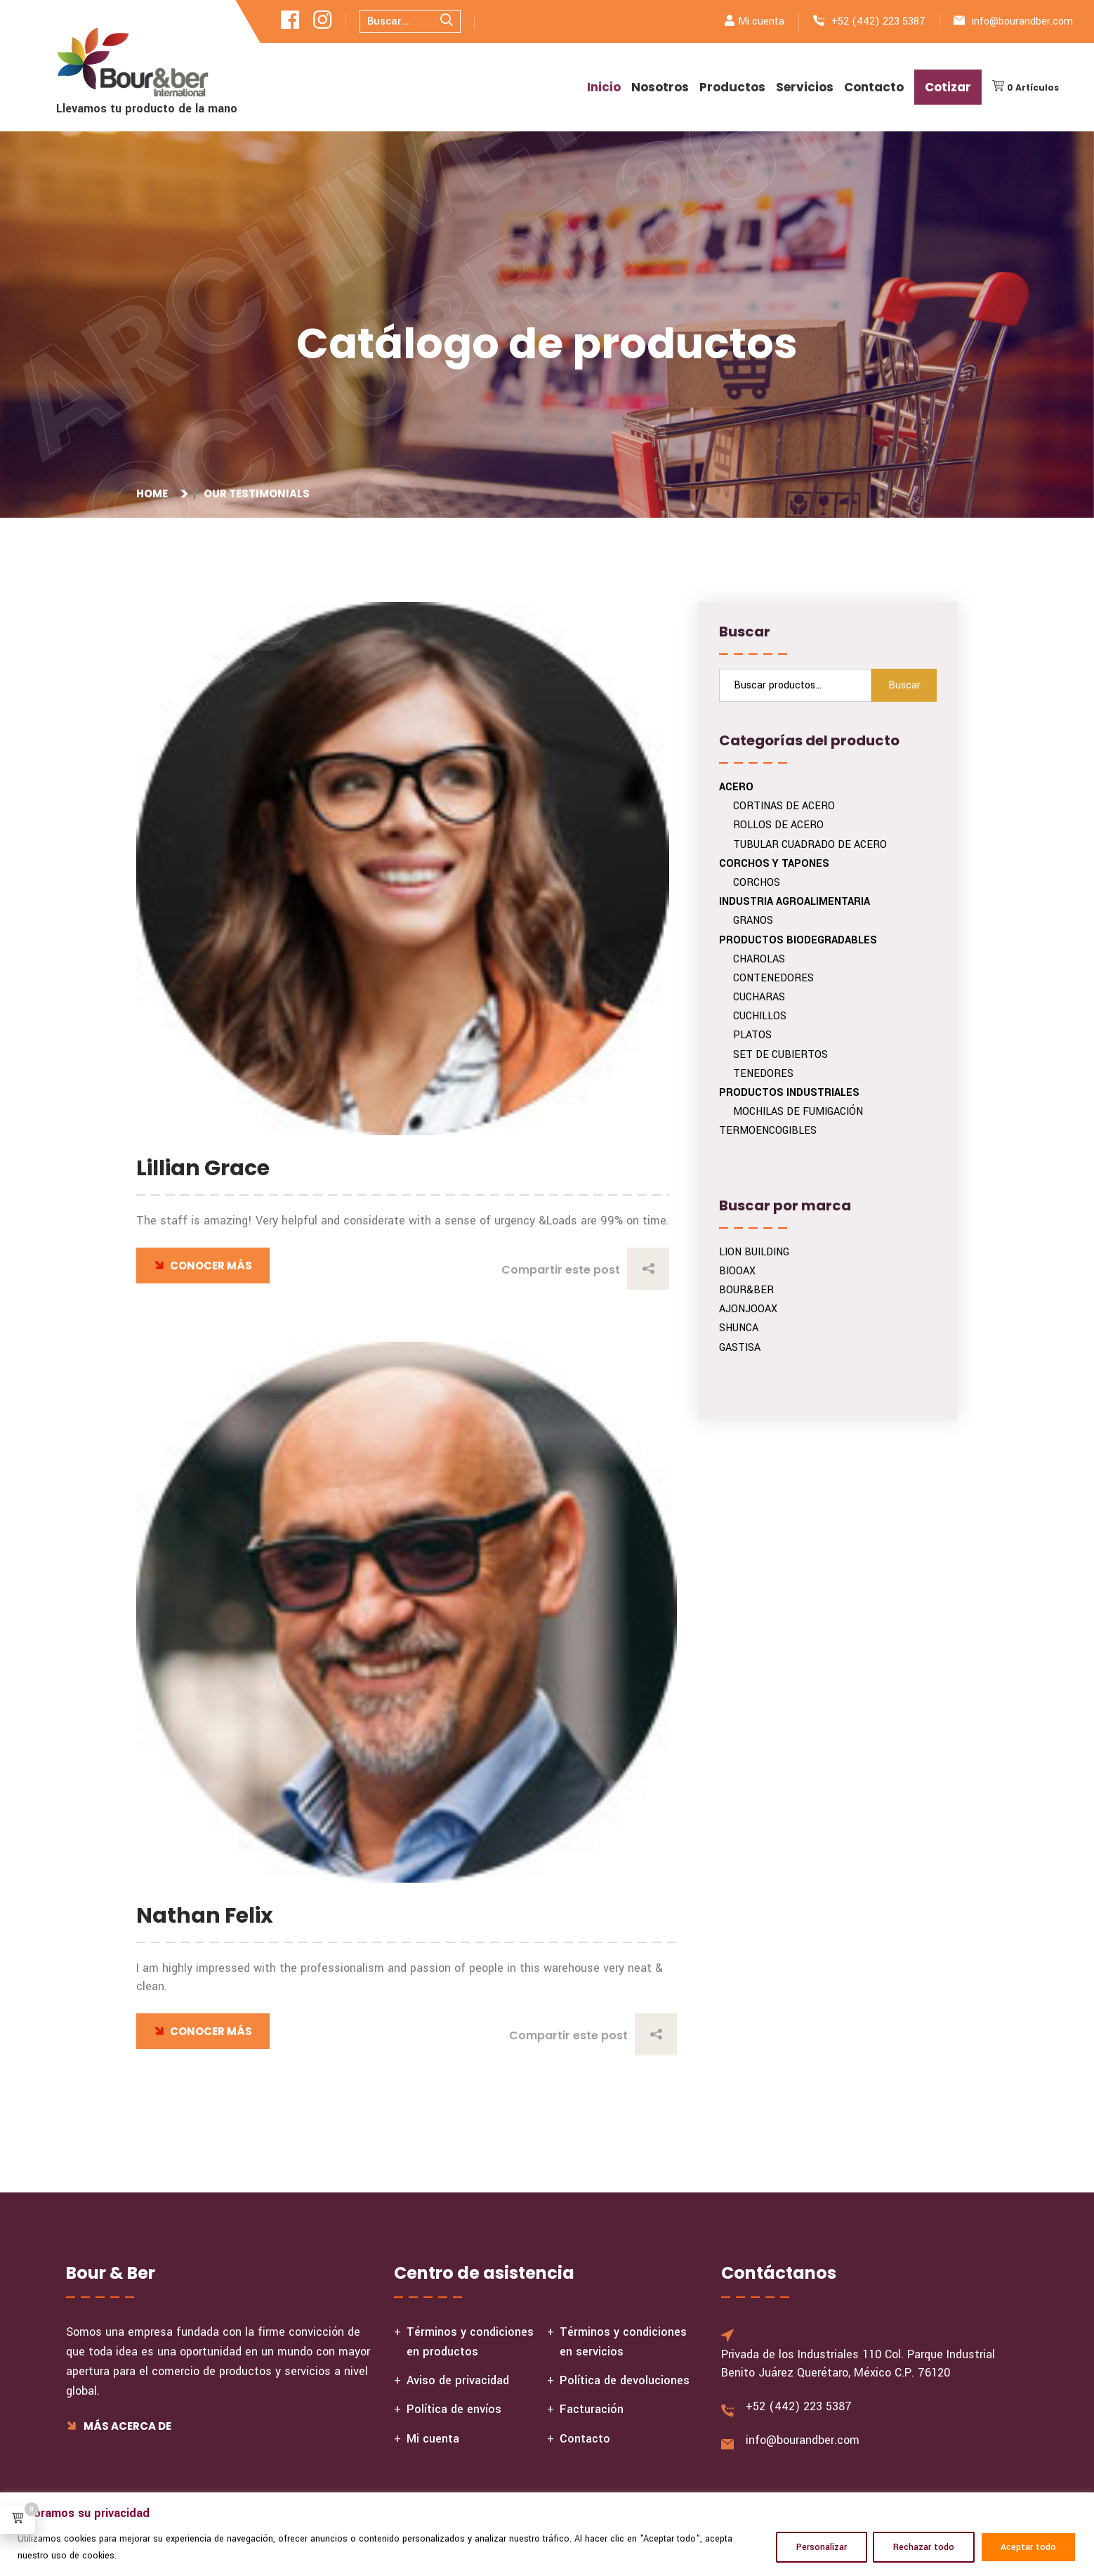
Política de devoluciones (625, 2380)
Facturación (592, 2409)
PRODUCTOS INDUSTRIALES (789, 1092)
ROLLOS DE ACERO (778, 825)
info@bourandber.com (1022, 21)
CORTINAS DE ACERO (784, 806)
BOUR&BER (746, 1290)
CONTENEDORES (773, 978)
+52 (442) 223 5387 (878, 21)
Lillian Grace (203, 1168)
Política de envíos (454, 2409)
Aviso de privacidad (458, 2380)
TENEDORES (763, 1073)
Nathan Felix (204, 1915)
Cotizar (948, 87)
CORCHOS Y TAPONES (774, 863)
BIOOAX (737, 1271)
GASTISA (739, 1347)
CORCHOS (756, 882)
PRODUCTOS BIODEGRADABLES (798, 940)
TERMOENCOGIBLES (768, 1130)
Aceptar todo (1028, 2547)
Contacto (874, 87)
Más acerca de (118, 2426)
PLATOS (752, 1035)
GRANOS (753, 920)
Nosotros (660, 87)
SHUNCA (738, 1328)
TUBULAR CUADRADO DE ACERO (810, 844)
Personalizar (821, 2547)
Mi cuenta (761, 21)
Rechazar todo (923, 2547)
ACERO (736, 787)
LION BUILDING (754, 1252)
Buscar (904, 685)
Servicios (804, 87)
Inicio (604, 87)
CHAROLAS (759, 959)
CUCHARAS (759, 997)
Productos (732, 87)
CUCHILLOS (759, 1016)
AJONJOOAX (748, 1309)
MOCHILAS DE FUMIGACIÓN (798, 1111)
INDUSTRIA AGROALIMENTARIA (794, 901)
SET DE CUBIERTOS (780, 1054)
